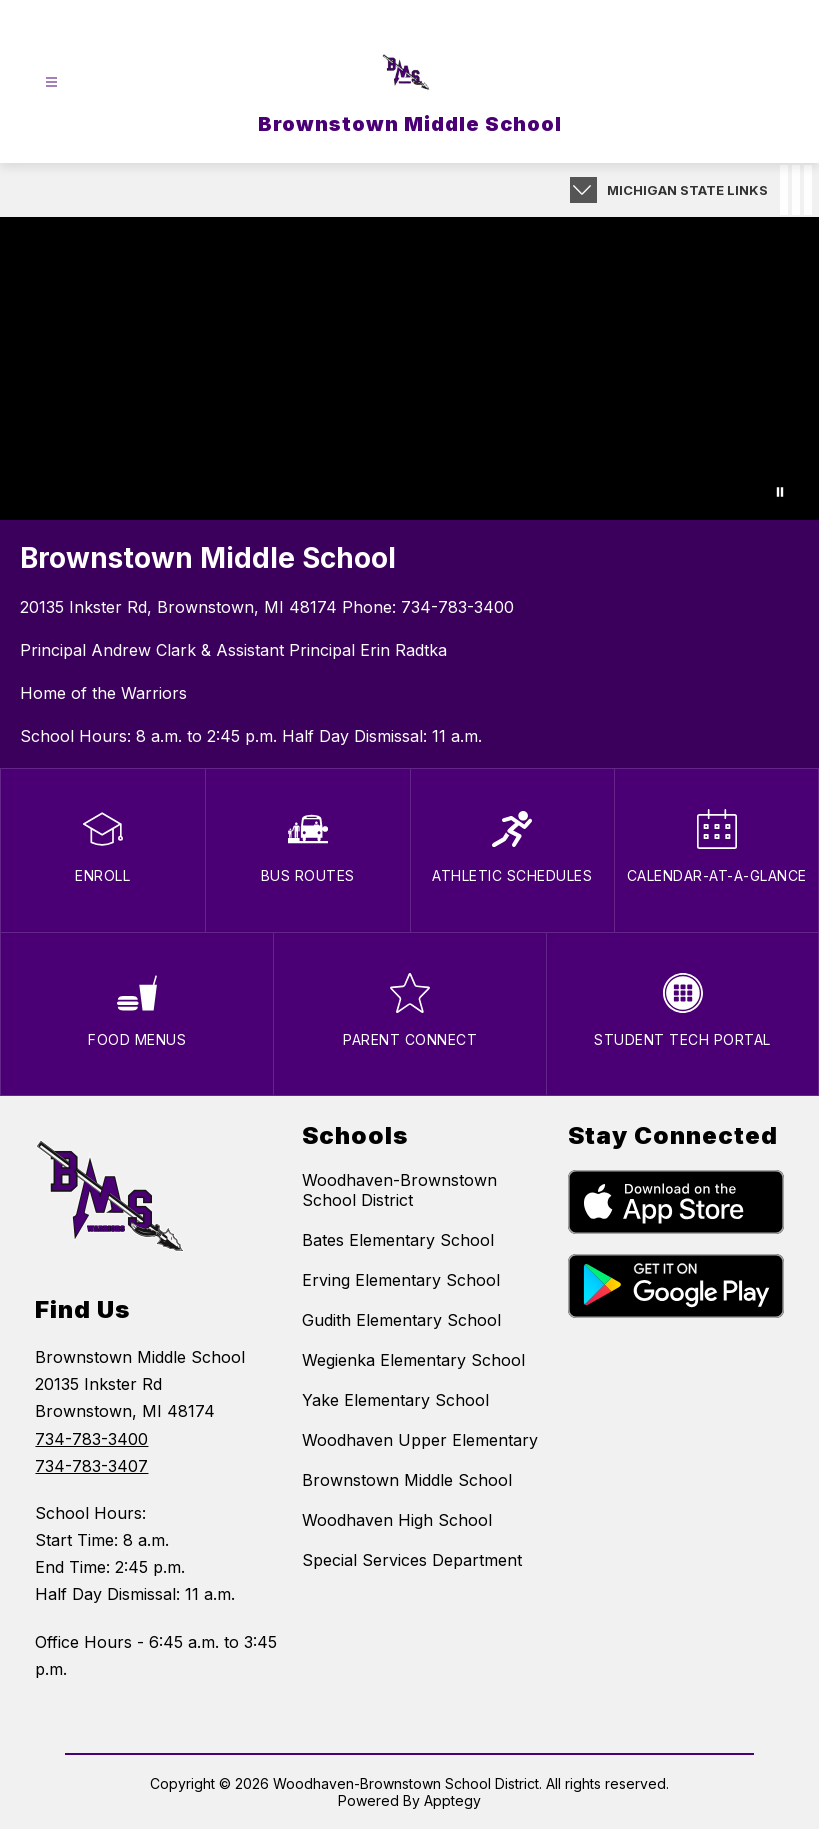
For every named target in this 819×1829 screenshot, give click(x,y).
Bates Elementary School (398, 1240)
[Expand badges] (583, 190)
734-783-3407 (91, 1466)
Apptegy (452, 1800)
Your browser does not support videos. (409, 368)
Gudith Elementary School (401, 1320)
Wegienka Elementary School (413, 1360)
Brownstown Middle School (407, 1480)
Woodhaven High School (397, 1520)
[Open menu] (51, 82)
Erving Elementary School (401, 1280)
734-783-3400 (457, 607)
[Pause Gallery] (780, 492)
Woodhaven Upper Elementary (420, 1440)
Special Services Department (412, 1560)
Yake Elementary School (395, 1400)
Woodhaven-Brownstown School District (399, 1190)
